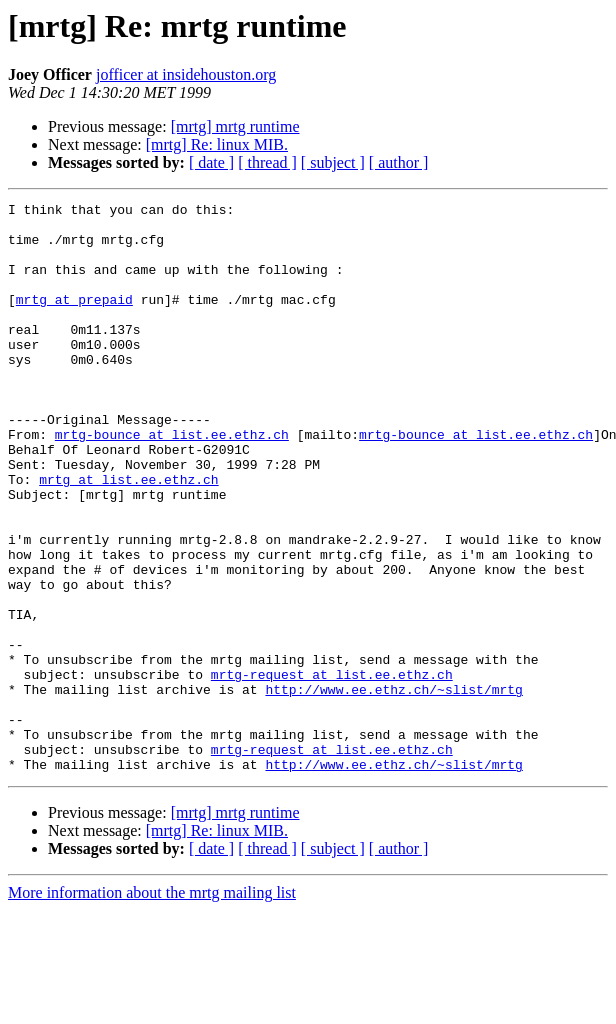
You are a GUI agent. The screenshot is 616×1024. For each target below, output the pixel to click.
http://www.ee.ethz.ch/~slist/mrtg (393, 788)
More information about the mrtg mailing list (152, 1006)
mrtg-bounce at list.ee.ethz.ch (172, 482)
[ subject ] (333, 162)
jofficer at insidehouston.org (186, 74)
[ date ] (211, 162)
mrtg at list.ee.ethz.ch (128, 536)
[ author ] (399, 162)
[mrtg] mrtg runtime (235, 126)
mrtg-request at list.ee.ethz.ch (332, 770)
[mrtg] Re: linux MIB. (217, 144)
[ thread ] (267, 162)
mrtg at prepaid (74, 320)
